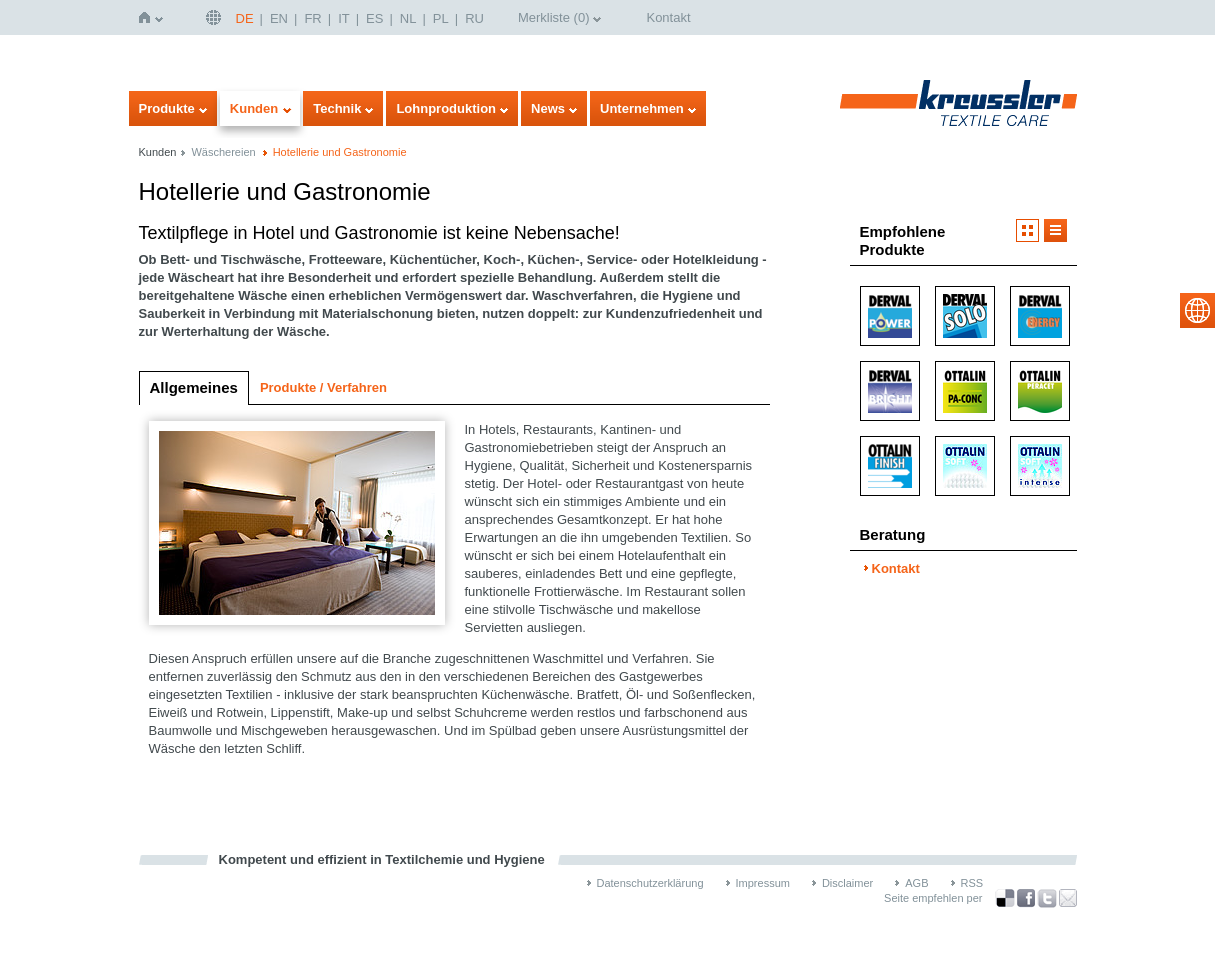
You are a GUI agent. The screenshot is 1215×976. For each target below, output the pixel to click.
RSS (972, 883)
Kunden (254, 108)
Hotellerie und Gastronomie (340, 152)
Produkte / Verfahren (323, 387)
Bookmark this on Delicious (1005, 898)
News (548, 108)
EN (279, 18)
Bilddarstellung (1027, 230)
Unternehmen (642, 108)
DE (245, 18)
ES (374, 18)
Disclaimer (847, 883)
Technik (337, 108)
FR (312, 18)
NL (408, 18)
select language (1197, 310)
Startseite (148, 17)
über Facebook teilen (1026, 898)
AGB (916, 883)
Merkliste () (554, 17)
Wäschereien (223, 152)
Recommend (1068, 898)
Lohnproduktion (446, 108)
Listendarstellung (1055, 230)
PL (441, 18)
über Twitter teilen (1047, 898)
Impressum (763, 883)
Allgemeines (194, 387)
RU (474, 18)
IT (344, 18)
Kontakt (668, 17)
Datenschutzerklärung (650, 883)
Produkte (167, 108)
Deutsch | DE (216, 17)
